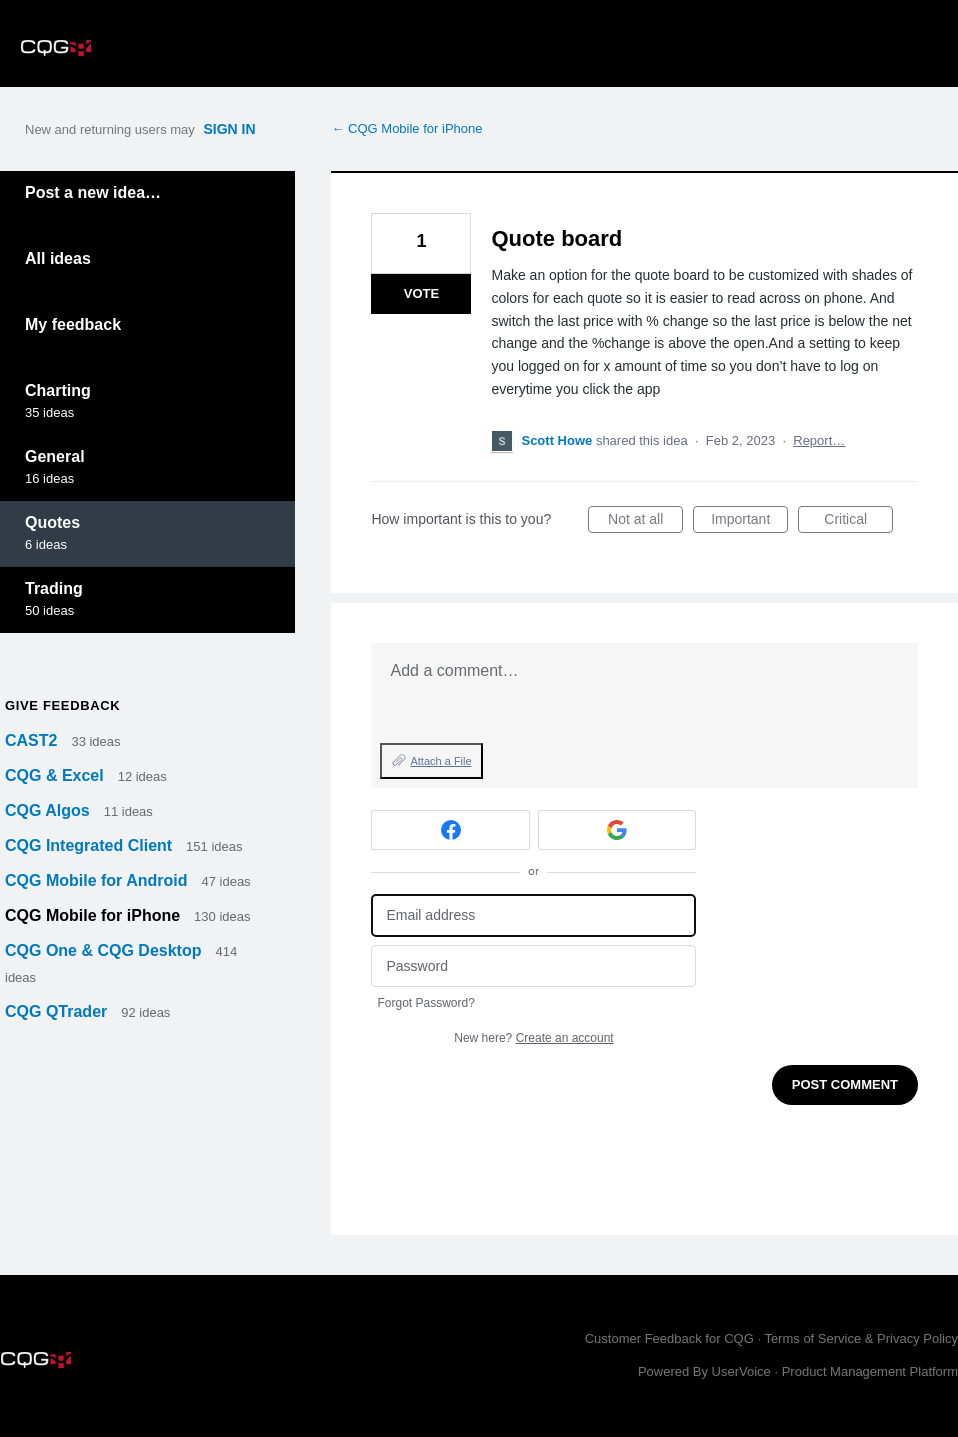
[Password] (533, 966)
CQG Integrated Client (91, 845)
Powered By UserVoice (706, 1371)
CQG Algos (49, 810)
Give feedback (62, 705)
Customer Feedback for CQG (669, 1338)
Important (749, 522)
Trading (54, 588)
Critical (858, 522)
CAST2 (33, 740)
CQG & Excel (56, 775)
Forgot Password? (425, 1003)
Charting (58, 390)
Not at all (645, 522)
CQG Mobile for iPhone (95, 915)
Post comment (845, 1084)
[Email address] (533, 915)
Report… (819, 440)
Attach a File (440, 761)
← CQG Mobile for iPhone (406, 128)
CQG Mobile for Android (98, 880)
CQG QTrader (58, 1011)
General (55, 456)
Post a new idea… (93, 192)
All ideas (58, 258)
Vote (421, 293)
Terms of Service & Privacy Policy (861, 1338)
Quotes (52, 522)
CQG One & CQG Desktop (105, 950)
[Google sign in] (617, 830)
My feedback (73, 324)
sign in (229, 129)
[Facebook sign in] (450, 830)
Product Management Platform (870, 1371)
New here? (533, 1038)
